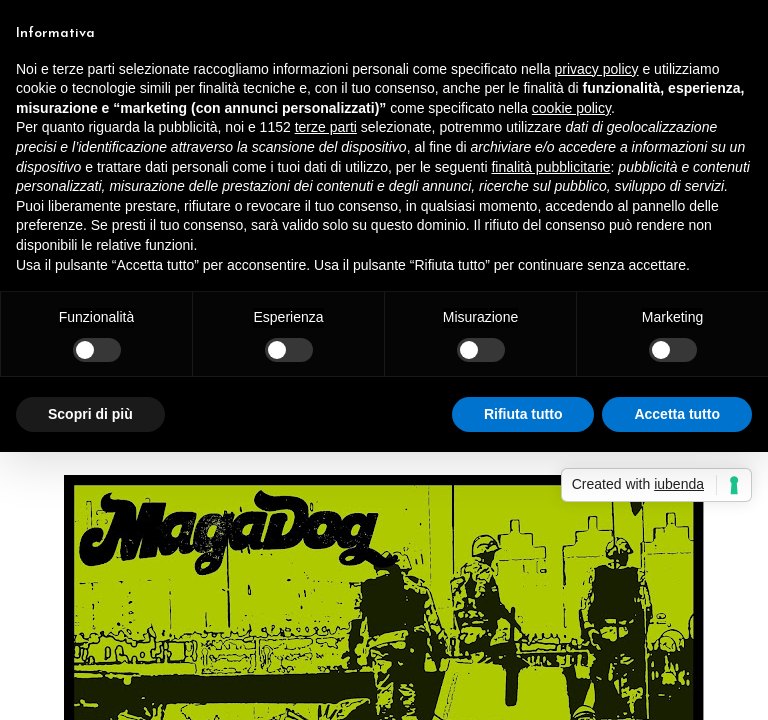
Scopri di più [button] (90, 414)
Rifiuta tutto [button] (523, 414)
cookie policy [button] (571, 108)
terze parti (326, 127)
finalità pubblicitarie (550, 167)
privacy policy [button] (597, 69)
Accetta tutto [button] (677, 414)
